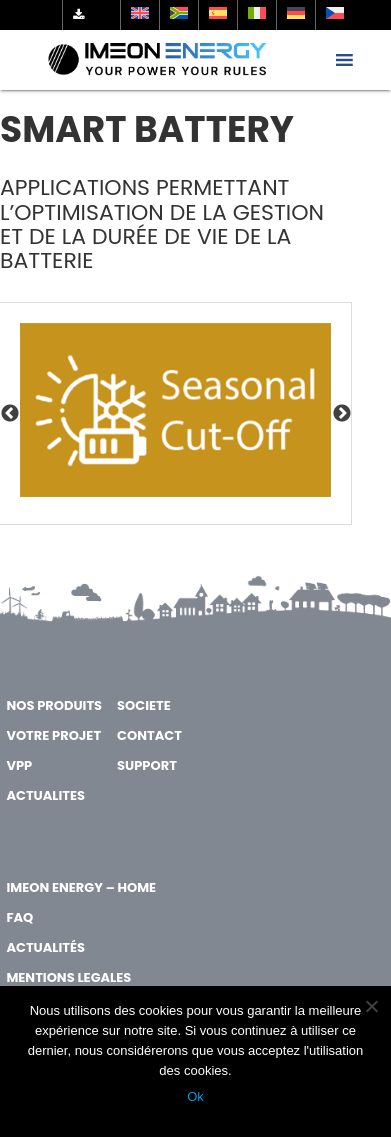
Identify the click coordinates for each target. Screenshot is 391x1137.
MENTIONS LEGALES (68, 977)
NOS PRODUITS (54, 705)
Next (342, 414)
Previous (10, 414)
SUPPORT (147, 765)
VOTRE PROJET (53, 735)
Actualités (45, 947)
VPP (19, 765)
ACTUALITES (45, 795)
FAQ (19, 917)
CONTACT (149, 735)
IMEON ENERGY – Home (81, 887)
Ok (195, 1096)
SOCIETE (144, 705)
